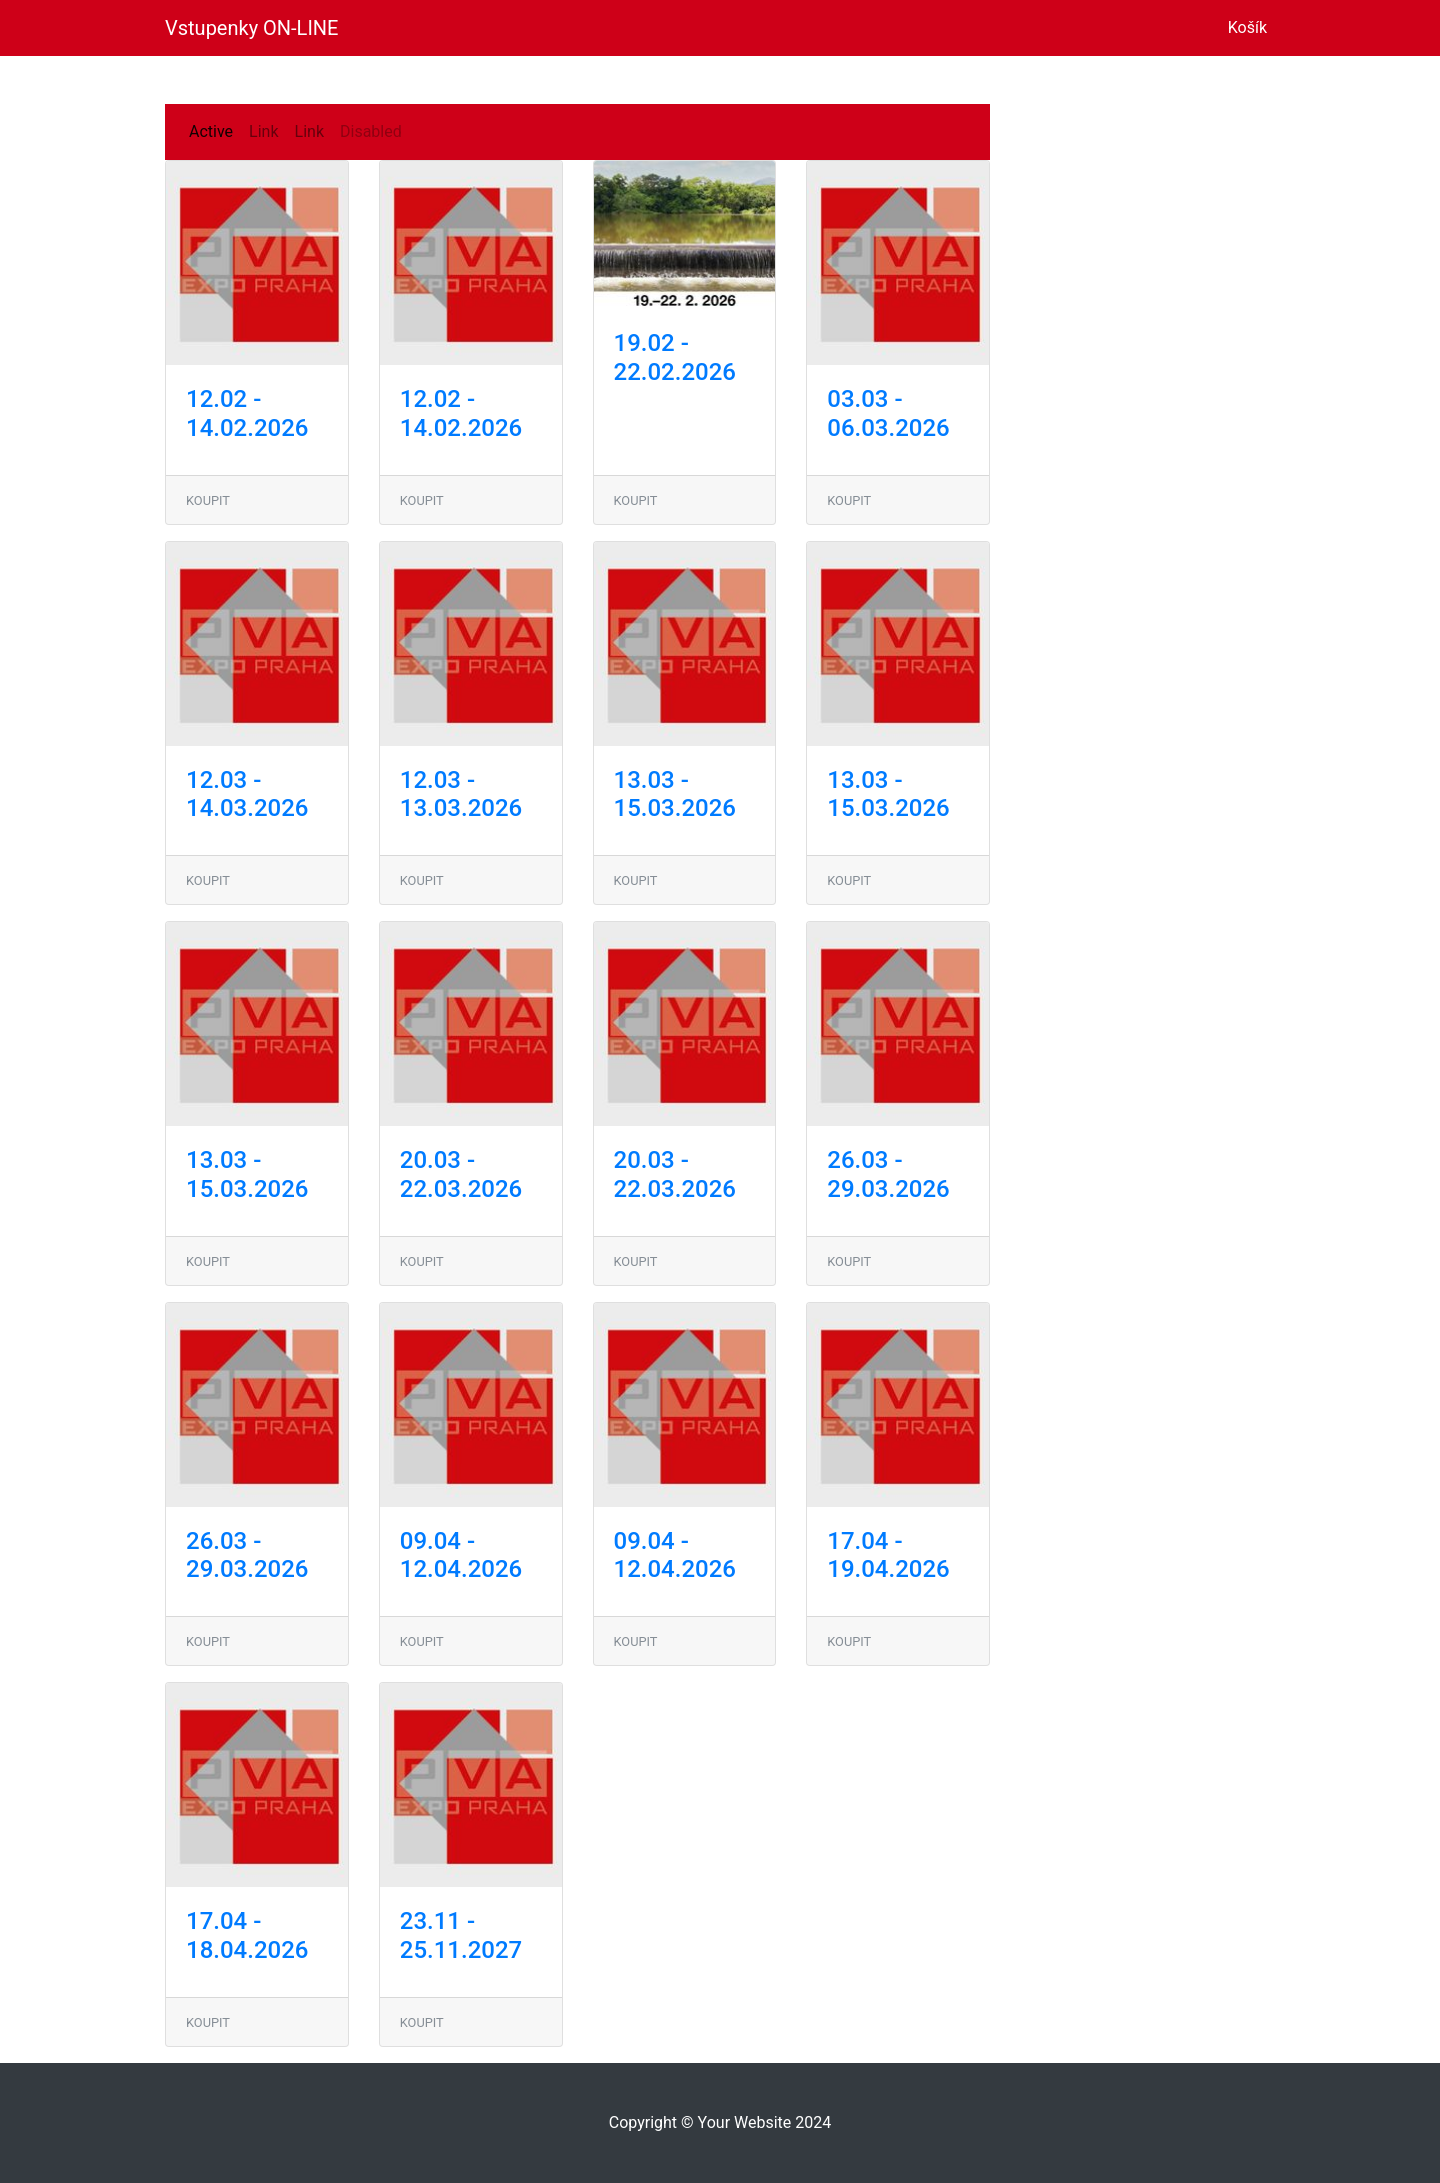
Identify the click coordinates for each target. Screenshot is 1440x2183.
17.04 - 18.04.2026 (247, 1935)
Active (211, 131)
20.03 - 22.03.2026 (461, 1174)
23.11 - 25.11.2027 (461, 1935)
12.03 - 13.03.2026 (461, 794)
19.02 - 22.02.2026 (675, 357)
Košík (1251, 26)
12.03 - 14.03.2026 (247, 794)
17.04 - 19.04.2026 (888, 1555)
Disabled (371, 131)
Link (263, 131)
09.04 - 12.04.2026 (461, 1555)
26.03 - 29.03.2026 (888, 1174)
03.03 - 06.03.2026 (888, 413)
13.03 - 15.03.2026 (675, 794)
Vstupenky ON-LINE (251, 28)
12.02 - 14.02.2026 (247, 413)
